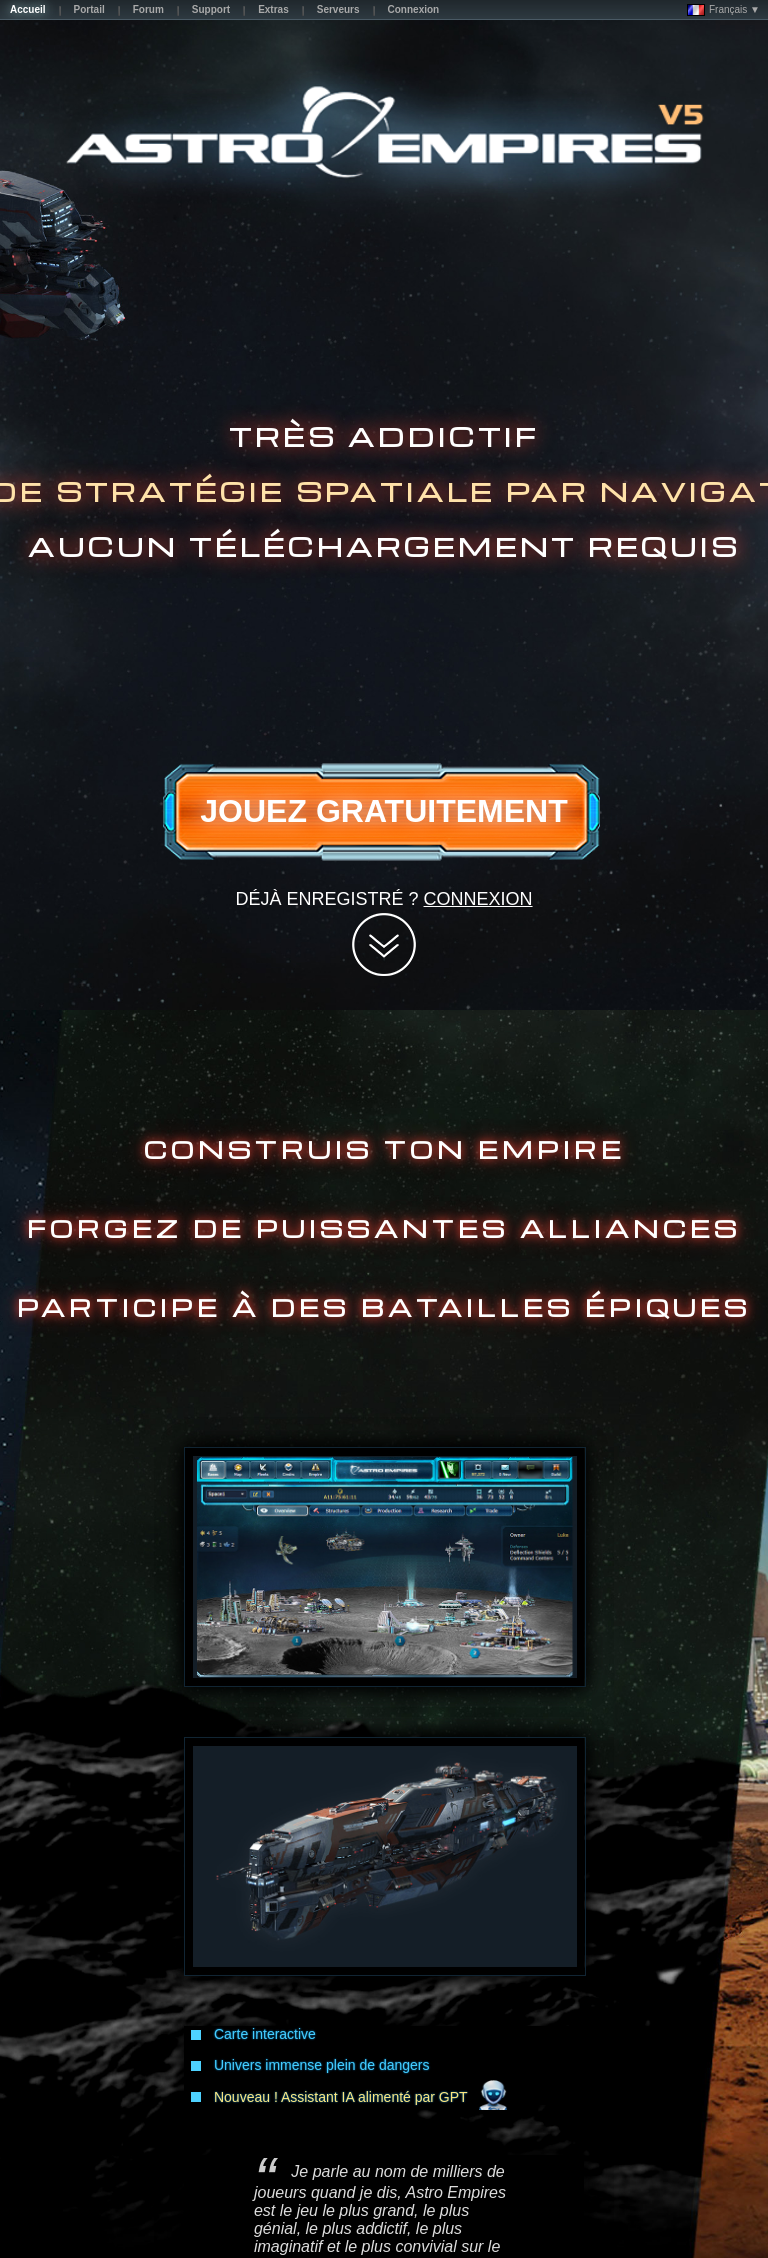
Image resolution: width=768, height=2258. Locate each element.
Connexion (478, 899)
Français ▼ (723, 10)
